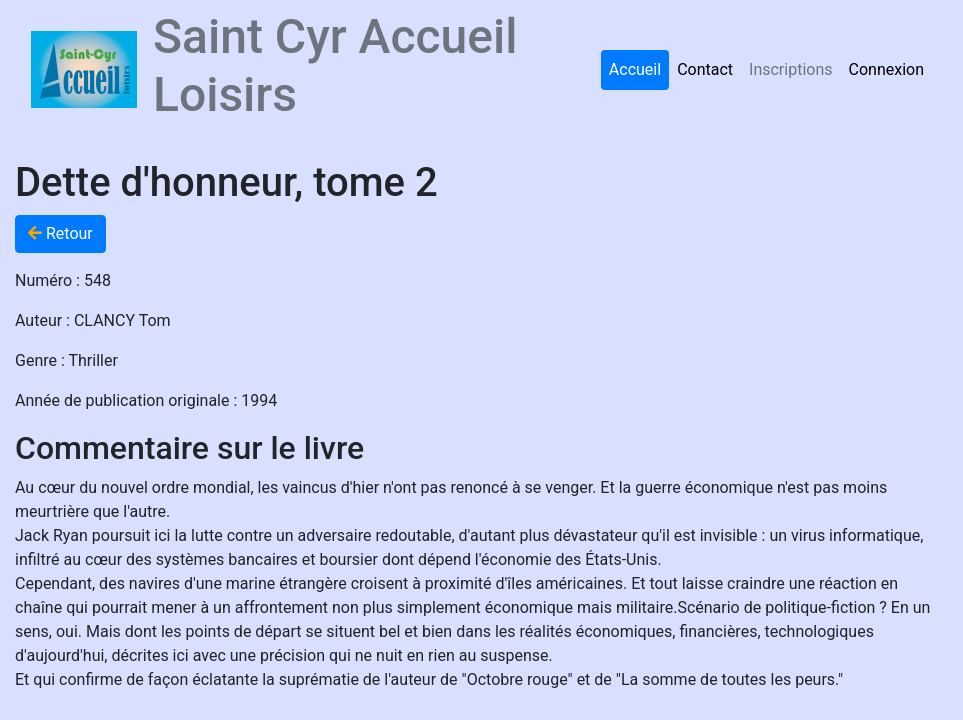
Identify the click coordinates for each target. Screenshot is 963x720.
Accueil (635, 69)
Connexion (886, 69)
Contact (705, 69)
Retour (60, 233)
